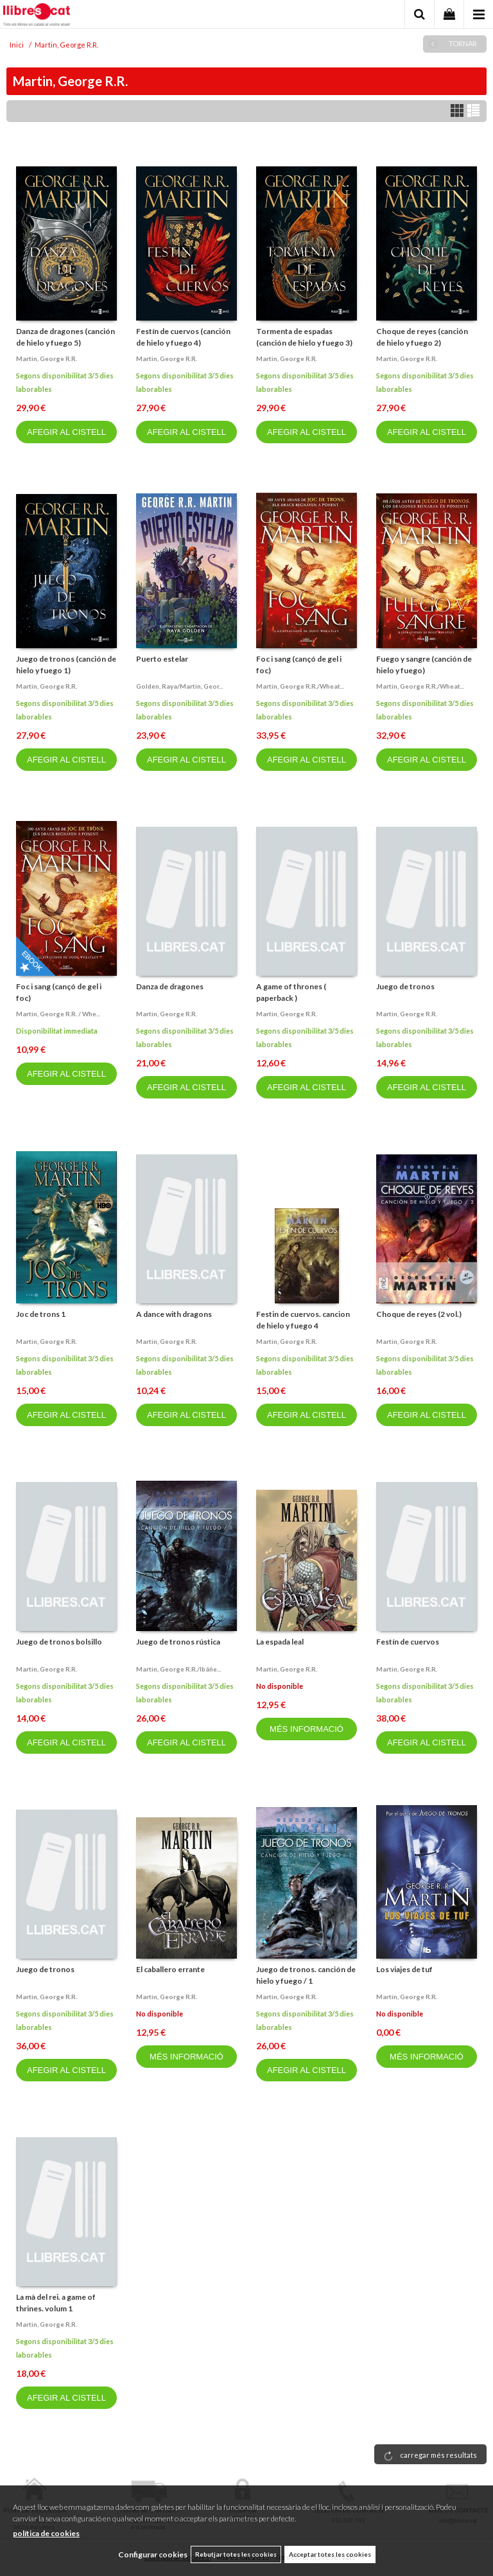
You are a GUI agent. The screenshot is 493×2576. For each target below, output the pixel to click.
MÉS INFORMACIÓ (306, 1729)
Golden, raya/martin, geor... (179, 686)
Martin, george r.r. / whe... (58, 1014)
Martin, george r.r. (46, 358)
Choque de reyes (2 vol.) (419, 1314)
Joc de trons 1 (40, 1314)
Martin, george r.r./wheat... (300, 686)
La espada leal (280, 1641)
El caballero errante (170, 1969)
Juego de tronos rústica (178, 1641)
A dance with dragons (174, 1314)
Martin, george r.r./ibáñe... (178, 1669)
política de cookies (46, 2533)
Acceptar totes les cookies (330, 2554)
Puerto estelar (162, 659)
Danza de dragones (169, 986)
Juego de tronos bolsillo (59, 1641)
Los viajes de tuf (404, 1969)
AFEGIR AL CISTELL (66, 432)
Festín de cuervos (407, 1641)
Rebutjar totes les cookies (236, 2554)
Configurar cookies (152, 2554)
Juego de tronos (405, 986)
